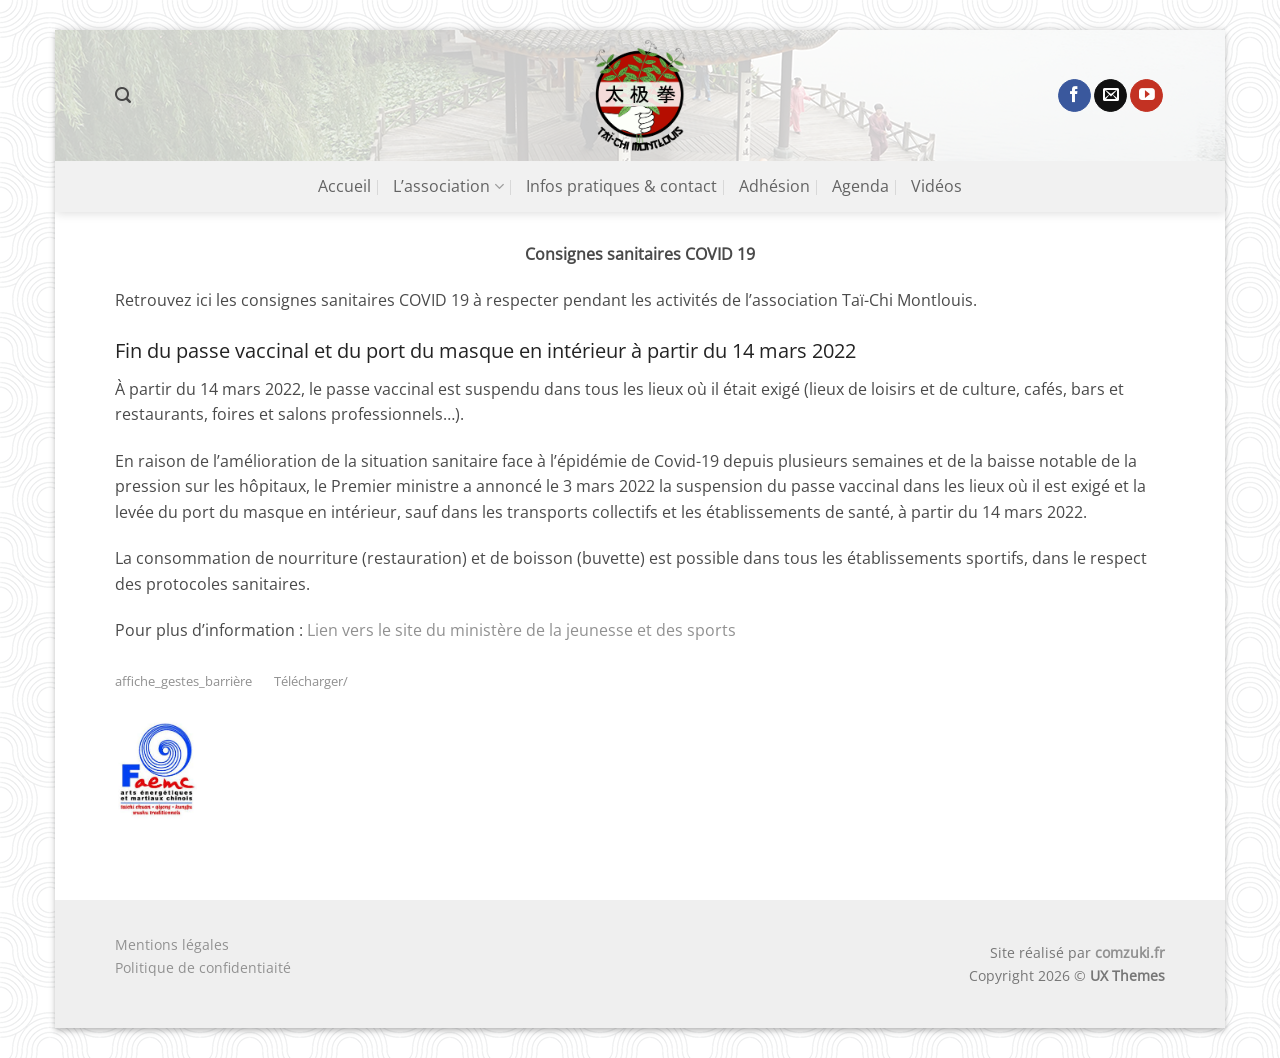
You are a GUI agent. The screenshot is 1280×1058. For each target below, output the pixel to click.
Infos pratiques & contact (621, 186)
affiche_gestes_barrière (183, 681)
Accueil (344, 186)
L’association (448, 186)
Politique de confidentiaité (203, 967)
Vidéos (936, 186)
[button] (123, 95)
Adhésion (774, 186)
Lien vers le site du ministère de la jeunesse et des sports (521, 630)
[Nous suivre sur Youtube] (1146, 96)
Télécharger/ (311, 681)
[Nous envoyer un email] (1110, 96)
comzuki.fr (1130, 952)
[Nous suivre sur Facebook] (1074, 96)
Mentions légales (172, 944)
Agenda (860, 186)
